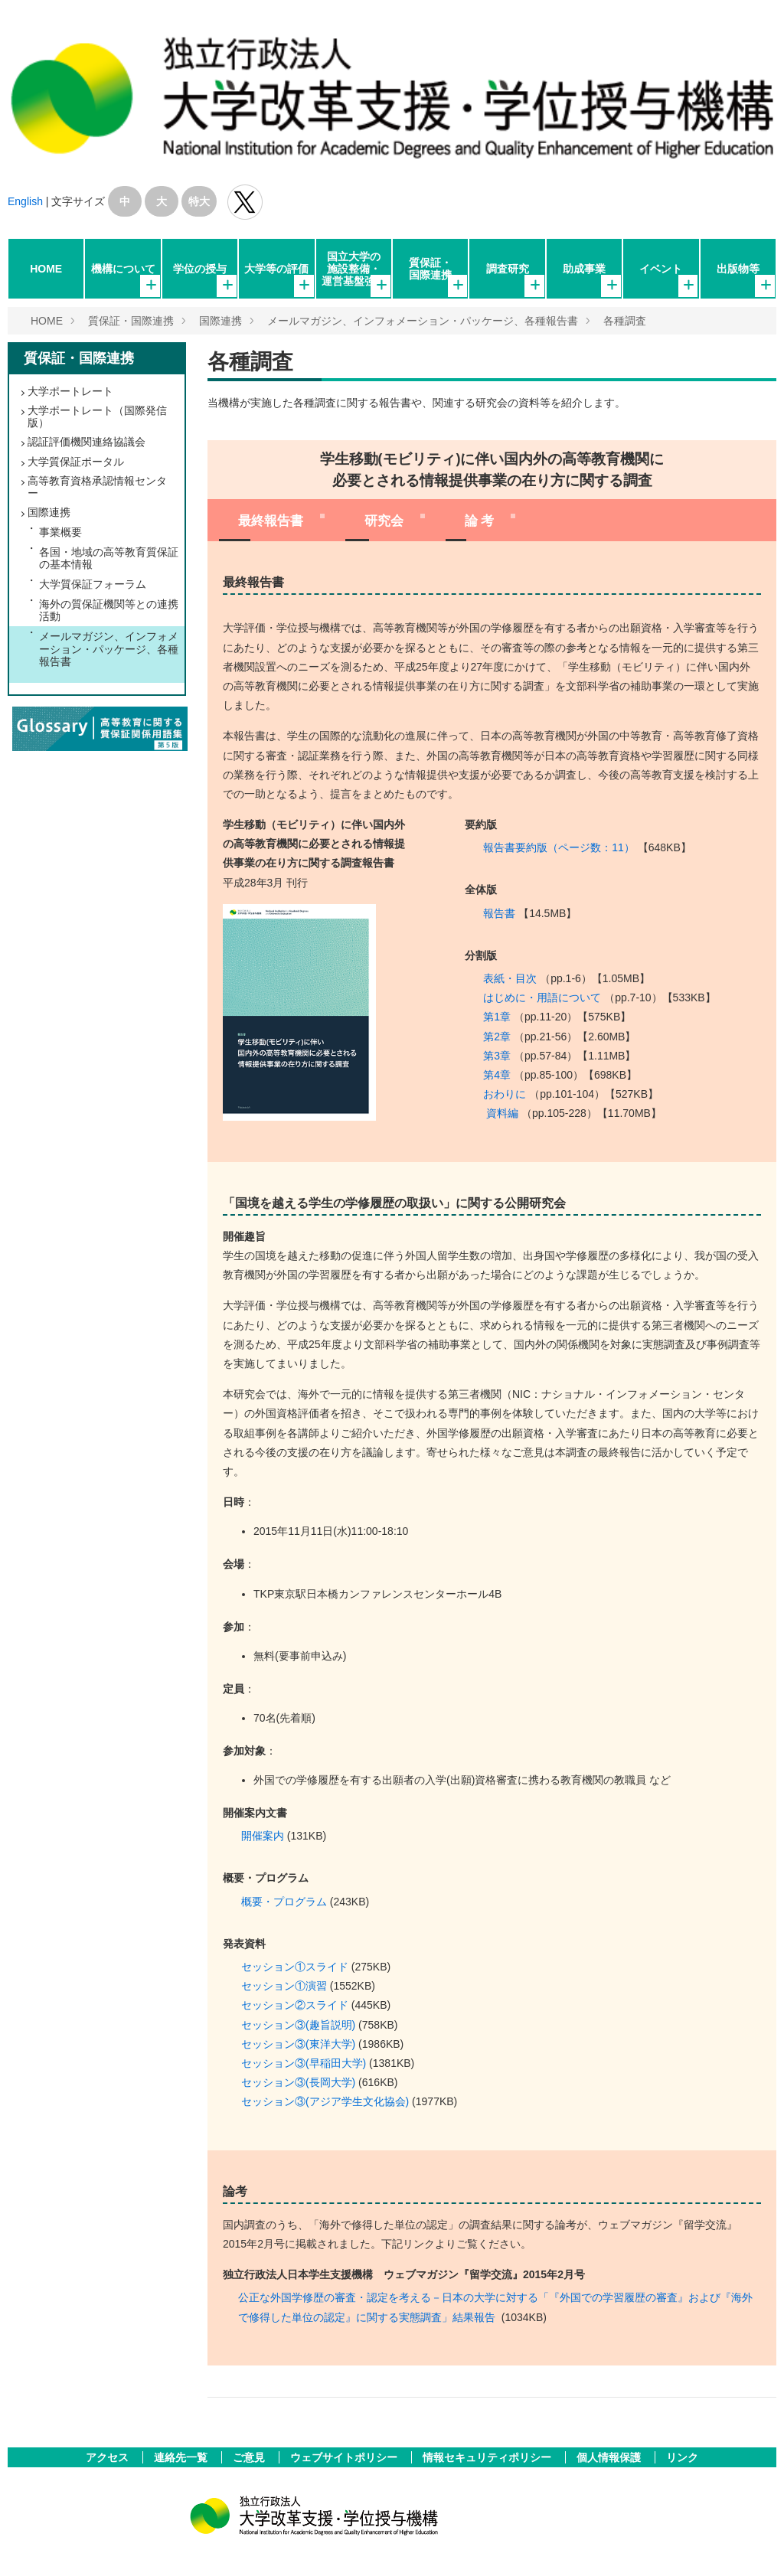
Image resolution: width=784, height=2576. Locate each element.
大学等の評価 (276, 269)
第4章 (497, 1075)
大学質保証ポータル (76, 461)
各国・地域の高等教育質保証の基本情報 (108, 558)
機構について (123, 269)
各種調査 (624, 321)
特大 (199, 201)
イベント (660, 269)
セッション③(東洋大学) (298, 2044)
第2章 (497, 1036)
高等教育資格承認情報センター (97, 487)
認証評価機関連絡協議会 (86, 442)
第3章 (497, 1056)
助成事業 (584, 269)
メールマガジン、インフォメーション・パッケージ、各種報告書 (422, 321)
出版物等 (738, 269)
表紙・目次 (510, 978)
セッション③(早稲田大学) (303, 2063)
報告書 (499, 913)
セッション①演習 (284, 1986)
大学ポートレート (70, 391)
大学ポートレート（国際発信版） (97, 416)
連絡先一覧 (182, 2457)
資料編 (502, 1113)
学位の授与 (200, 269)
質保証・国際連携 (430, 268)
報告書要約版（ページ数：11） (559, 847)
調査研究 (507, 269)
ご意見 (250, 2457)
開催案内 (262, 1836)
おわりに (504, 1094)
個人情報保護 (610, 2457)
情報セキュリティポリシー (488, 2457)
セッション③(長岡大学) (298, 2082)
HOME (46, 269)
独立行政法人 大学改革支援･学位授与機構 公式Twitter (245, 202)
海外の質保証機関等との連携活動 (108, 610)
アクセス (109, 2457)
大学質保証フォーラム (92, 584)
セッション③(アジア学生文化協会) (325, 2101)
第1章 (497, 1016)
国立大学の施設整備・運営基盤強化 (354, 268)
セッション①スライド (294, 1967)
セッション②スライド (294, 2005)
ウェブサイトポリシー (345, 2457)
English (25, 201)
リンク (682, 2457)
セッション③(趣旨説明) (298, 2025)
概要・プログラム (284, 1901)
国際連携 (220, 321)
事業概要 (60, 532)
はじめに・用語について (542, 997)
